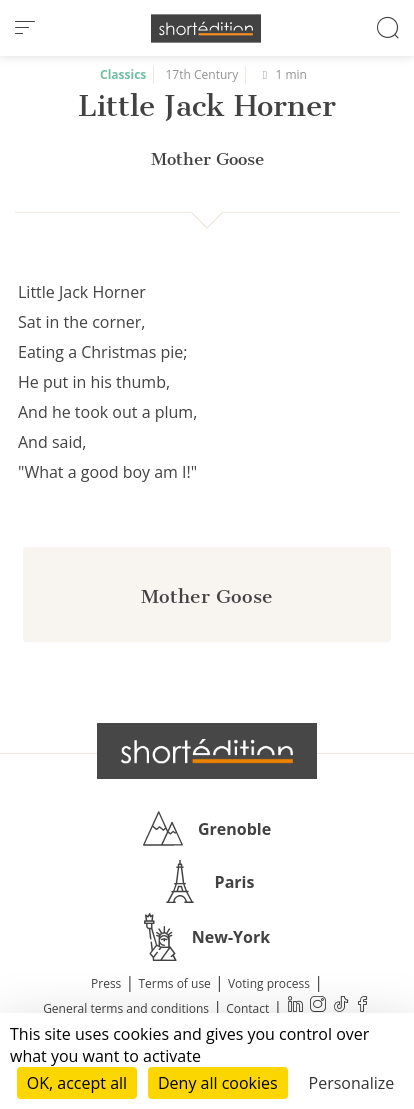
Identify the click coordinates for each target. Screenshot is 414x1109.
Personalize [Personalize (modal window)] (352, 1083)
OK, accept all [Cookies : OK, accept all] (77, 1083)
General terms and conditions (126, 1008)
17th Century (202, 74)
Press (106, 983)
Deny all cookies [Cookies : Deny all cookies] (218, 1083)
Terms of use (174, 983)
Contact (247, 1008)
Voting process (269, 983)
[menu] (25, 28)
